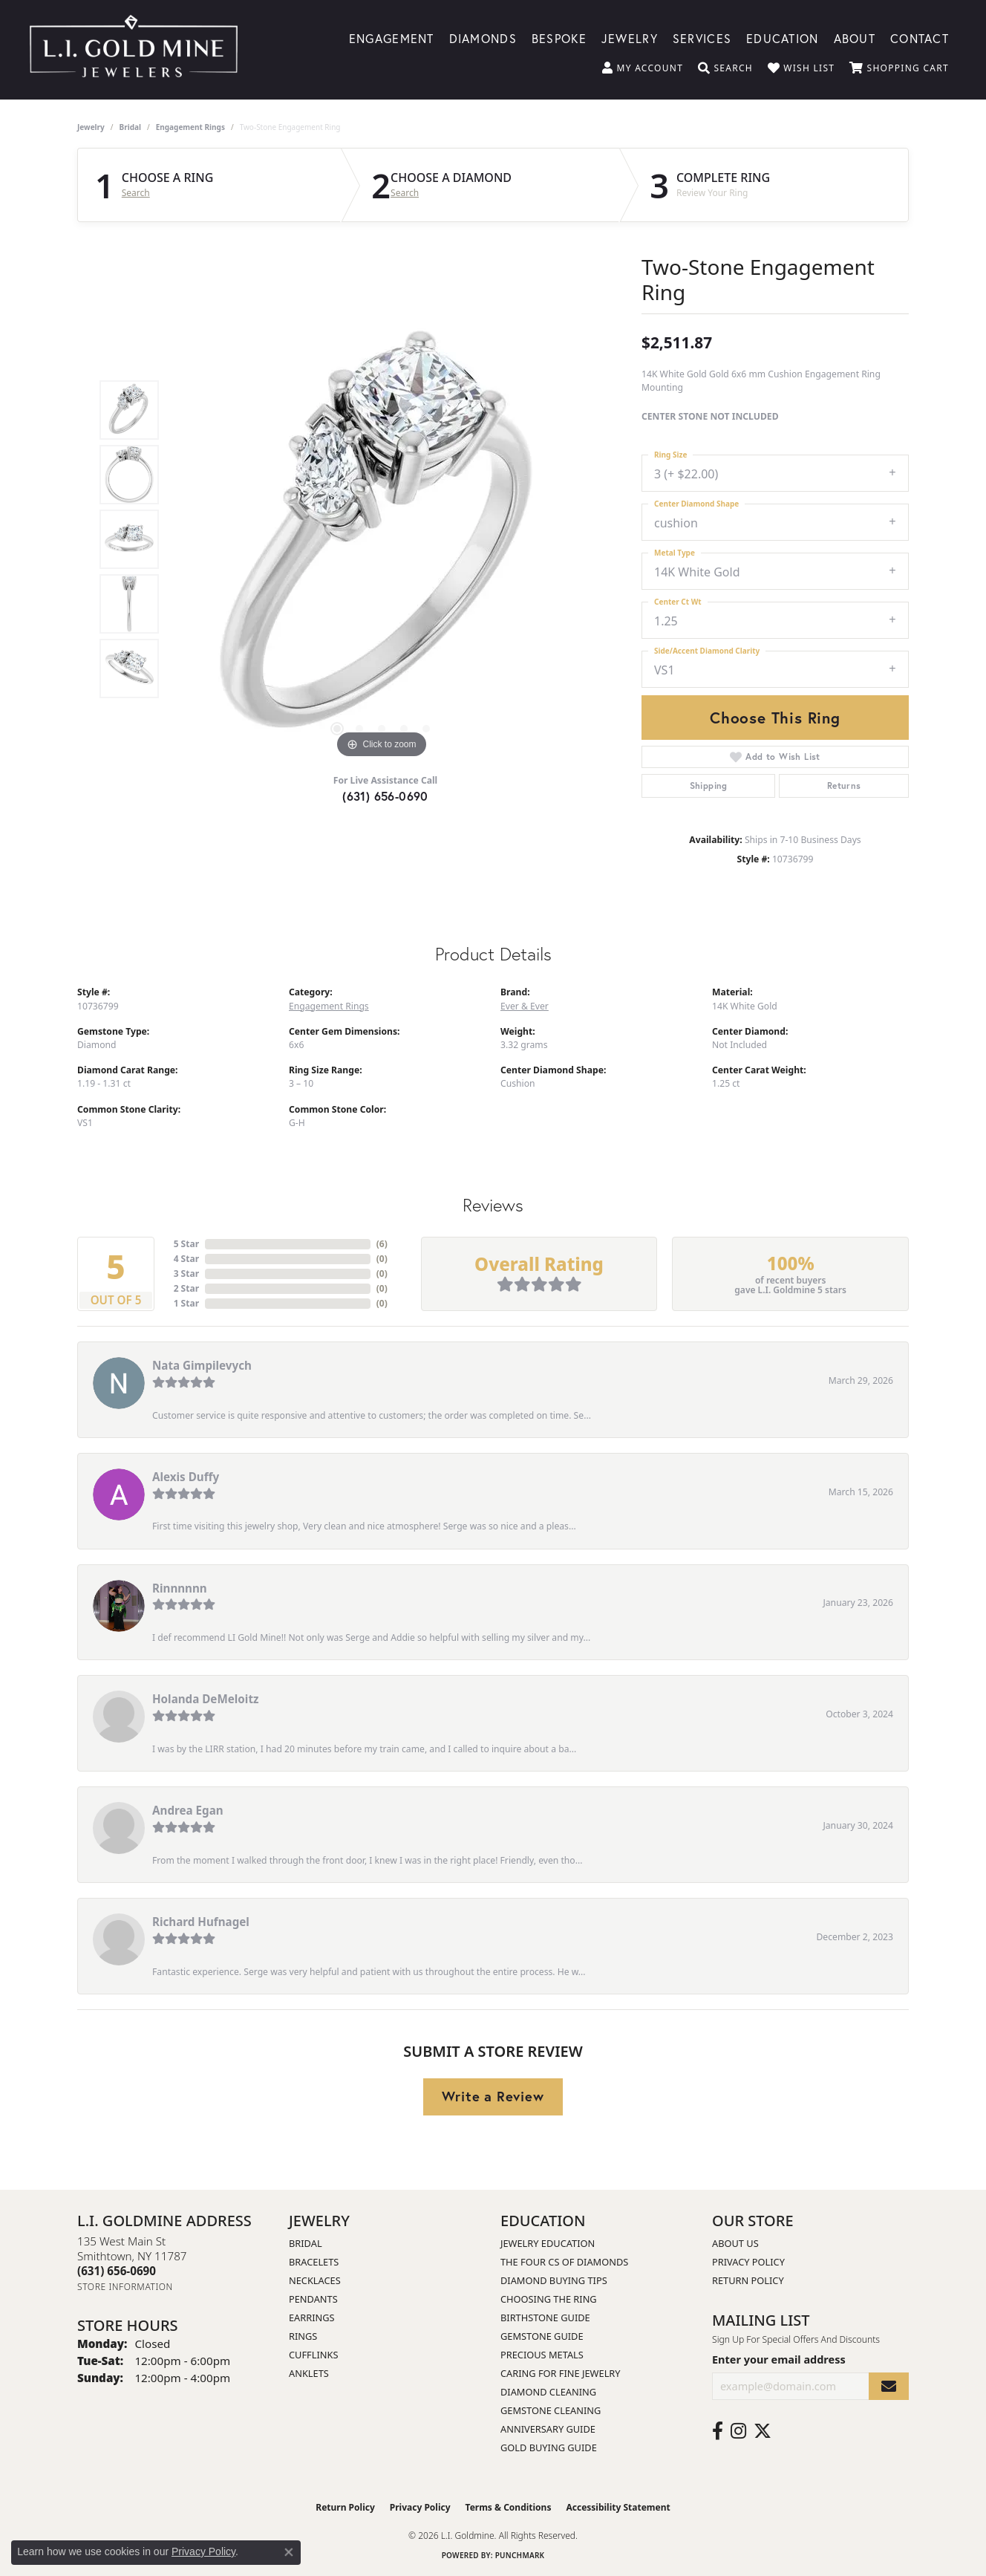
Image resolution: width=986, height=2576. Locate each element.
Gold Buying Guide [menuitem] (548, 2447)
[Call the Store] (116, 2270)
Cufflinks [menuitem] (313, 2354)
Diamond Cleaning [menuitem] (548, 2391)
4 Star (186, 1258)
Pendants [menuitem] (313, 2299)
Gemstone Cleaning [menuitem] (550, 2410)
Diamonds (483, 37)
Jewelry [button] (629, 37)
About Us (735, 2243)
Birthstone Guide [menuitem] (545, 2317)
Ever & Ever (524, 1006)
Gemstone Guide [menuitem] (542, 2336)
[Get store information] (125, 2286)
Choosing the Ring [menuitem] (548, 2299)
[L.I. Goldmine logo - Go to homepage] (133, 50)
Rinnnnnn (179, 1588)
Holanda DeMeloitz (205, 1698)
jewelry (91, 127)
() (382, 1243)
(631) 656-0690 (385, 796)
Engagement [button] (391, 37)
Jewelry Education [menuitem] (547, 2243)
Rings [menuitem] (303, 2336)
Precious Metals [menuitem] (542, 2354)
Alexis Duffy (185, 1476)
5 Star (186, 1243)
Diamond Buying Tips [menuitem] (553, 2280)
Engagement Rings (190, 127)
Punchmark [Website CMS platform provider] (520, 2555)
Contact (919, 37)
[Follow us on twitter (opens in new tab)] (762, 2431)
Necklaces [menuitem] (315, 2280)
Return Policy (748, 2280)
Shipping (709, 785)
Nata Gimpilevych (202, 1365)
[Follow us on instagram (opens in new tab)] (738, 2431)
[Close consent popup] (288, 2552)
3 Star (186, 1273)
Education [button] (782, 37)
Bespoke (559, 37)
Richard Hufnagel (200, 1921)
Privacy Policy (748, 2261)
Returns (844, 785)
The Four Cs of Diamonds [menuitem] (564, 2261)
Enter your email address (779, 2359)
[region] (381, 539)
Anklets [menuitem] (309, 2373)
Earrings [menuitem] (312, 2317)
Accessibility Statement (618, 2507)
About (854, 37)
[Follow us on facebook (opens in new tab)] (717, 2431)
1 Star (186, 1303)
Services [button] (702, 37)
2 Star (186, 1288)
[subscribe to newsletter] (889, 2386)
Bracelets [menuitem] (314, 2261)
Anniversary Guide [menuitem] (547, 2429)
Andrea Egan (187, 1810)
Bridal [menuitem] (305, 2243)
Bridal (130, 127)
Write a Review (492, 2096)
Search (136, 193)
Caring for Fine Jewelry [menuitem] (560, 2373)
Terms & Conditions (509, 2507)
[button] (642, 68)
